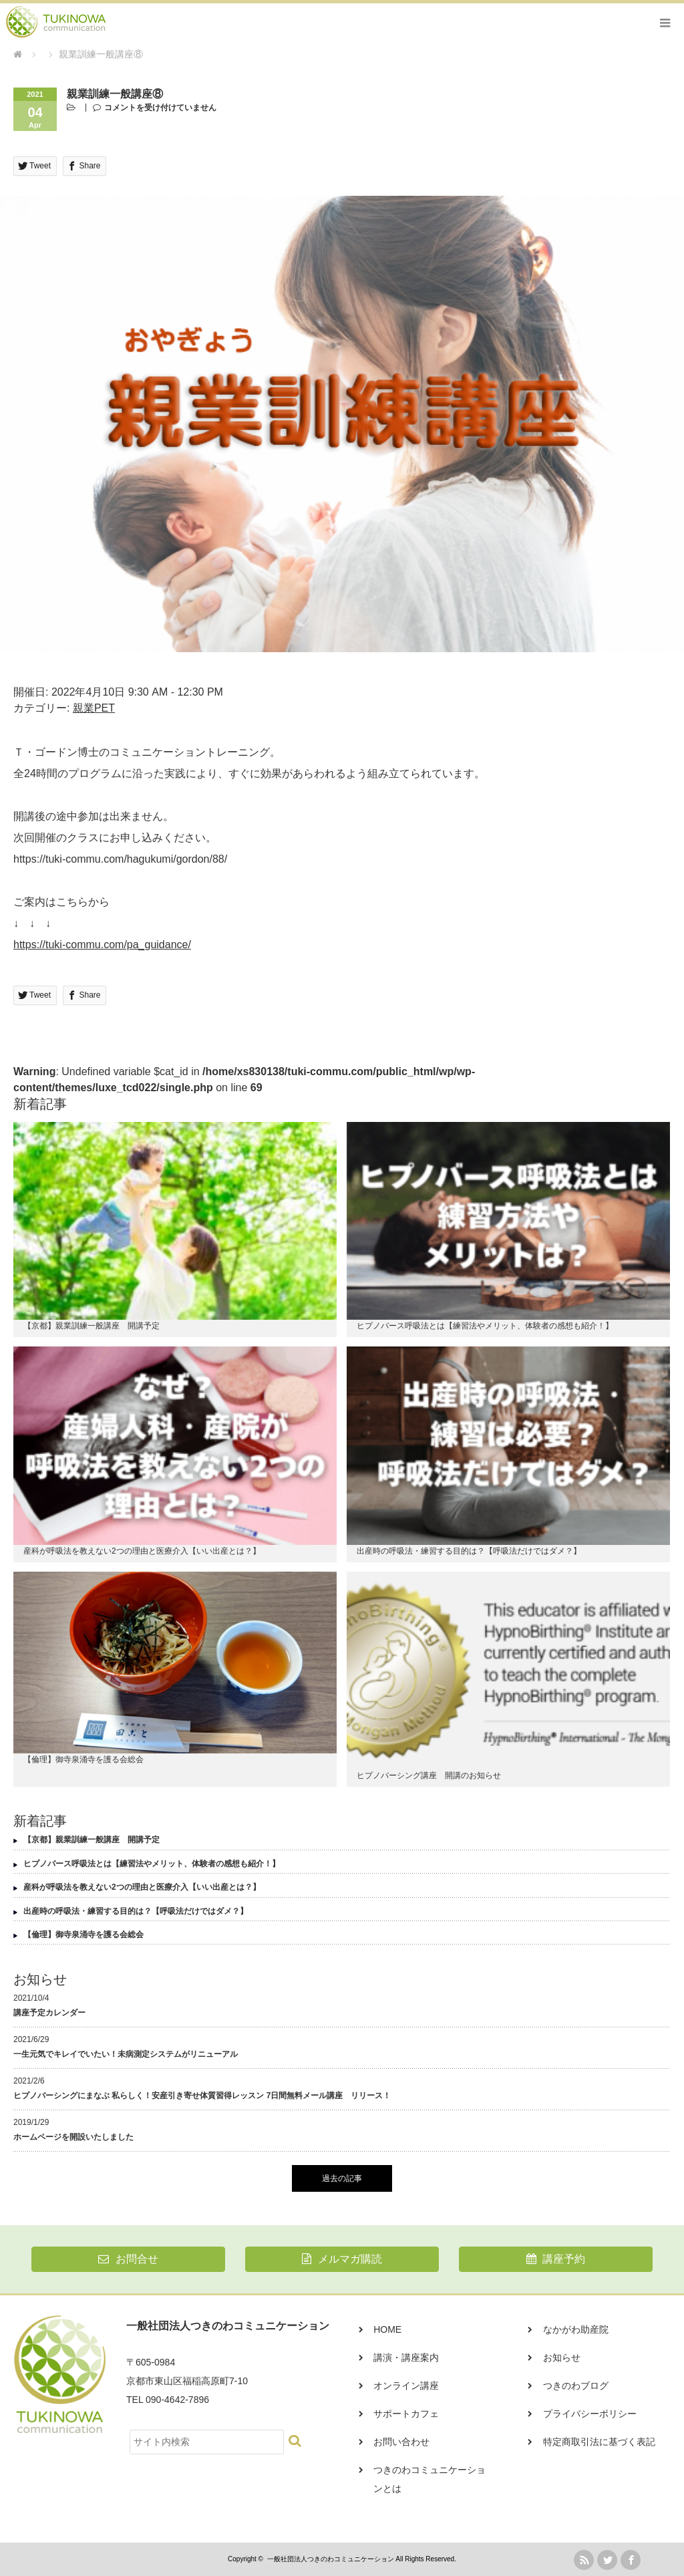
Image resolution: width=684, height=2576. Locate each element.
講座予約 (555, 2259)
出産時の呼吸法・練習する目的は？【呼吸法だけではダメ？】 (469, 1551)
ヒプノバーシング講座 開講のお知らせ (429, 1775)
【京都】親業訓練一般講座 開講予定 (91, 1325)
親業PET (94, 708)
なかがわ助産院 (576, 2329)
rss (584, 2560)
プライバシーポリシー (590, 2413)
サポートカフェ (406, 2413)
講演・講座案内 (406, 2357)
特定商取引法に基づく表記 (599, 2441)
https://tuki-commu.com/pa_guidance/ (102, 944)
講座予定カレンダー (49, 2012)
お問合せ (128, 2259)
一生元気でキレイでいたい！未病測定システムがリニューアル (125, 2054)
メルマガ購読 (341, 2259)
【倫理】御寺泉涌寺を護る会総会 (83, 1759)
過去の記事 (342, 2178)
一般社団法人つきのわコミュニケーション (330, 2559)
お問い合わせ (401, 2441)
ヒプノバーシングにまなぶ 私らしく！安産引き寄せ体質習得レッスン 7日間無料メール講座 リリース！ (202, 2095)
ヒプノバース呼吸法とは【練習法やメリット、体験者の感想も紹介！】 (485, 1325)
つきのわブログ (576, 2385)
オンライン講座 (406, 2385)
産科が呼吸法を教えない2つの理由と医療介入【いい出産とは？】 (142, 1551)
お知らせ (561, 2357)
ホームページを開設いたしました (73, 2137)
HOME (387, 2329)
